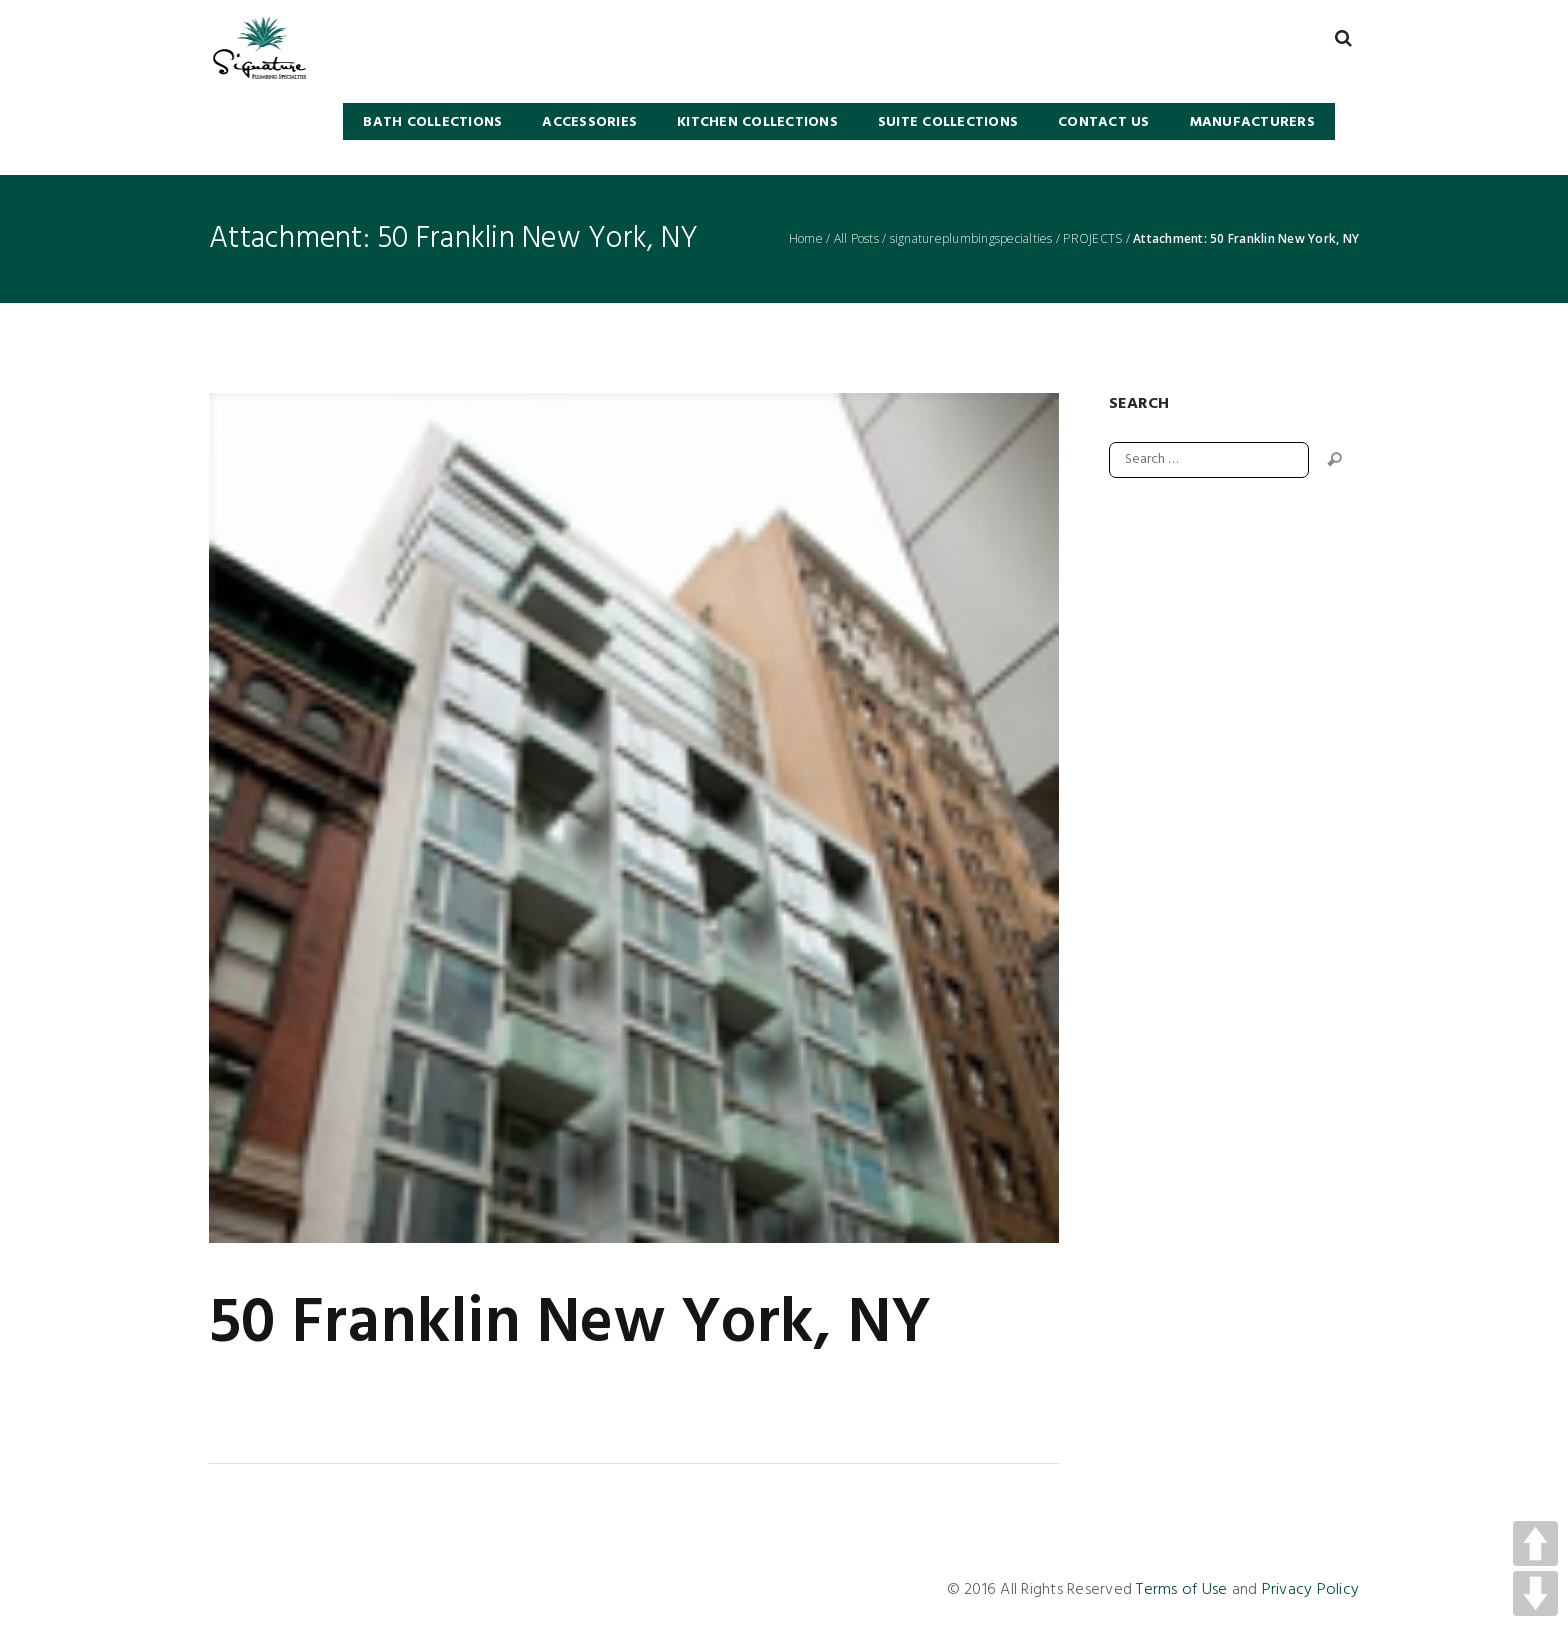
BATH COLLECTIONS (432, 122)
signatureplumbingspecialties (971, 239)
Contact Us (1104, 122)
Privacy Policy (1311, 1590)
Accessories (589, 122)
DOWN (1535, 1593)
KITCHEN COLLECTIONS (757, 122)
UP (1535, 1543)
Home (806, 239)
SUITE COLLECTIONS (948, 122)
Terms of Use (1181, 1590)
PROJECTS (1092, 239)
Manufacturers (1252, 122)
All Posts (856, 239)
